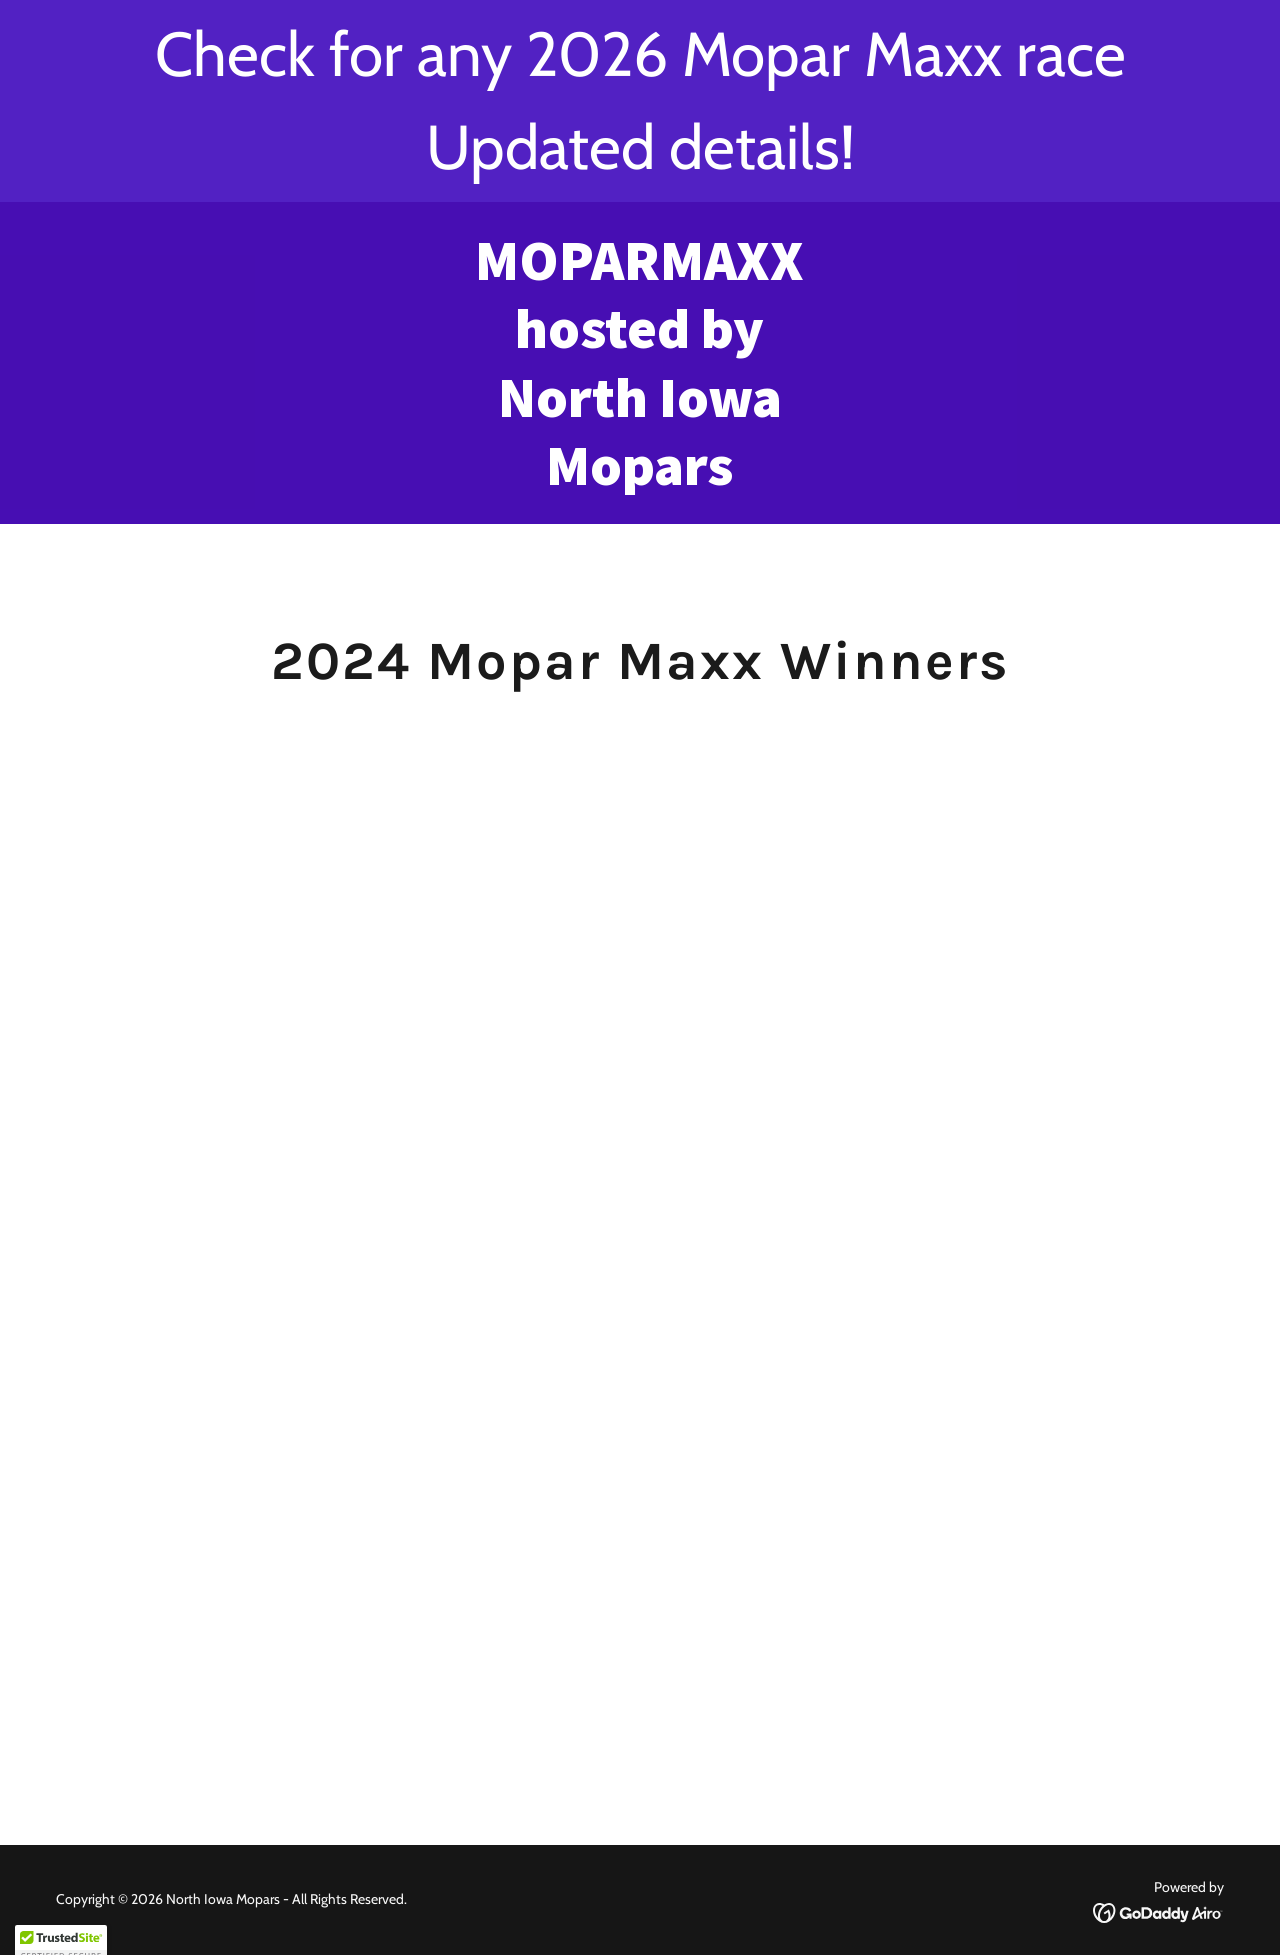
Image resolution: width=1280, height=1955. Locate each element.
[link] (640, 479)
